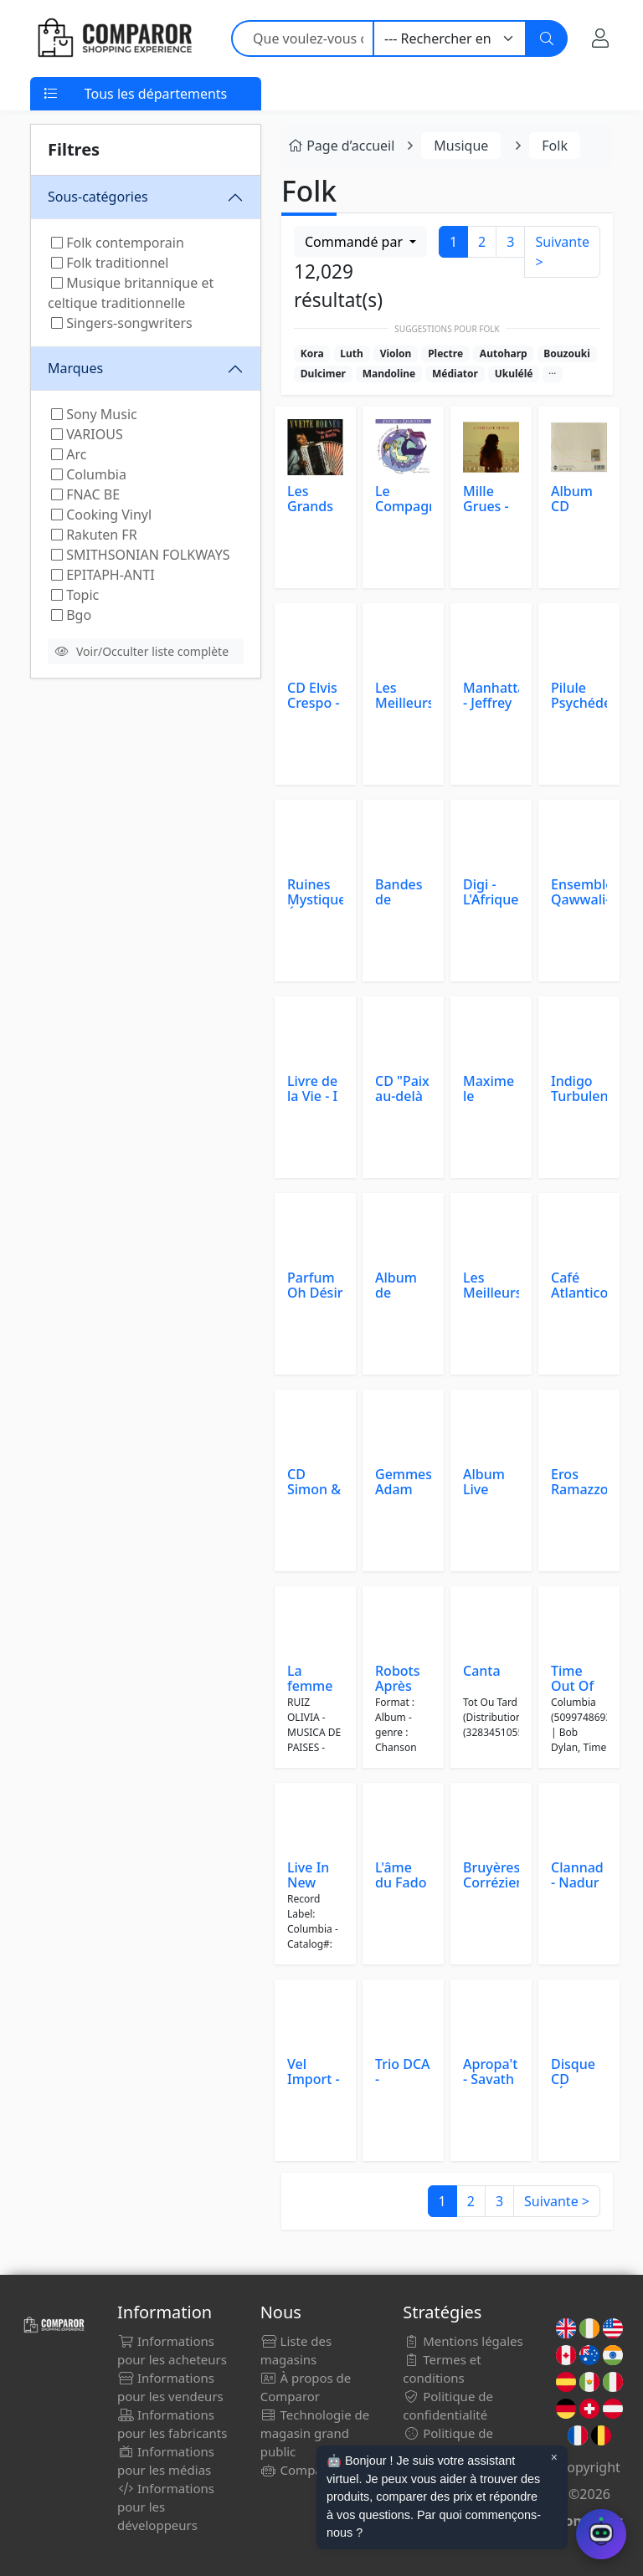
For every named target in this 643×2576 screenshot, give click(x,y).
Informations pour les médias (165, 2460)
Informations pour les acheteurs (172, 2350)
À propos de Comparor (306, 2386)
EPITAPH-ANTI (103, 575)
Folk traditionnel (110, 263)
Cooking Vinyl (101, 514)
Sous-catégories (98, 196)
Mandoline (389, 373)
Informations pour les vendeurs (170, 2386)
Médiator (455, 373)
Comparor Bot (311, 2469)
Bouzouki (566, 353)
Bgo (71, 615)
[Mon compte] (600, 38)
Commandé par (355, 242)
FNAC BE (85, 494)
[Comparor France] (114, 38)
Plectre (445, 353)
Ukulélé (514, 373)
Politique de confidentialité (448, 2405)
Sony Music (94, 414)
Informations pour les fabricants (172, 2423)
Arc (68, 454)
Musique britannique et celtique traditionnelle (130, 293)
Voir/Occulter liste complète (142, 651)
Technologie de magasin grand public (315, 2433)
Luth (351, 353)
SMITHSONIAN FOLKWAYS (140, 554)
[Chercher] (547, 38)
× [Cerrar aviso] (554, 2457)
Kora (312, 353)
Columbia (88, 474)
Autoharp (503, 353)
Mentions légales (462, 2341)
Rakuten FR (94, 534)
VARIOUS (87, 434)
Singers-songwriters (122, 323)
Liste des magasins (296, 2350)
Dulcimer (323, 373)
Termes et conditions (442, 2368)
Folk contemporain (117, 242)
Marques (75, 368)
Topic (75, 595)
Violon (396, 353)
